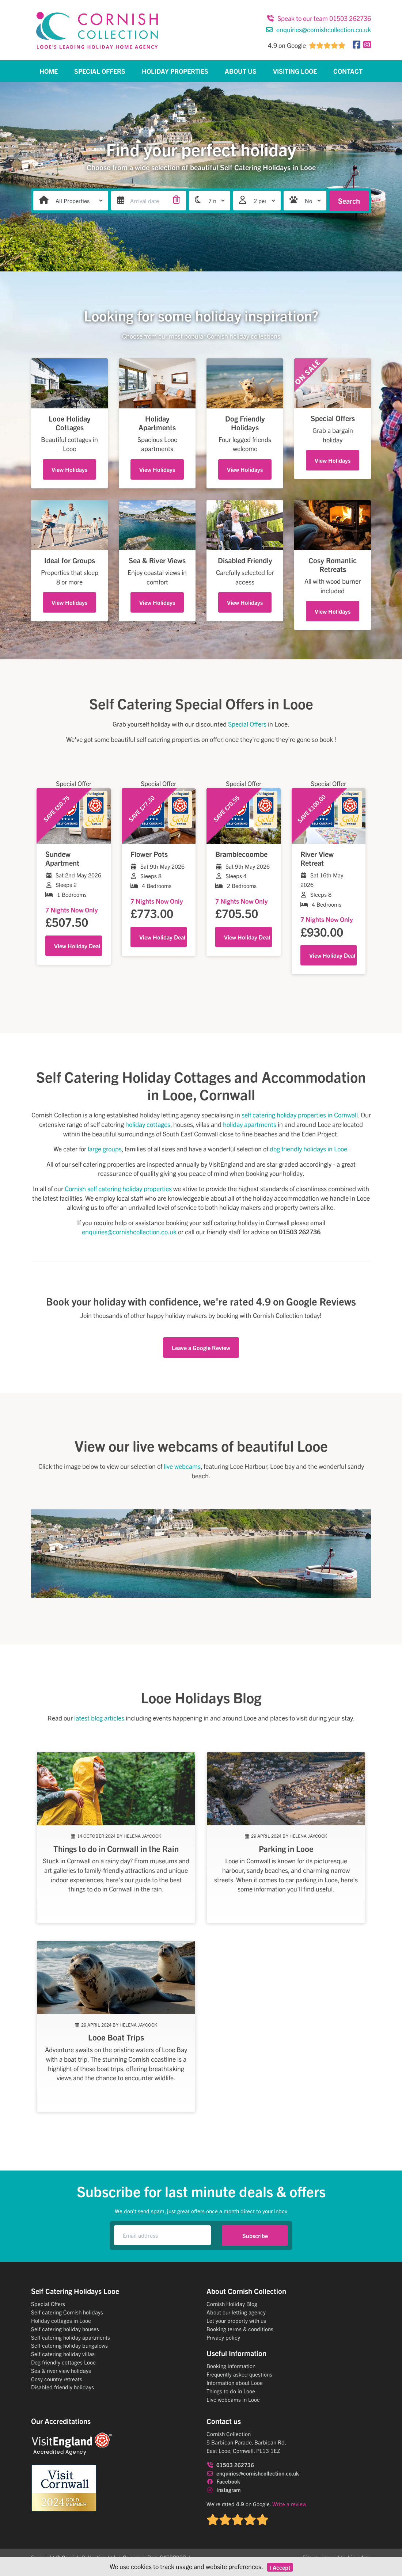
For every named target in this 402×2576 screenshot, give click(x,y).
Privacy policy (223, 2337)
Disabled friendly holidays (62, 2386)
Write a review (289, 2503)
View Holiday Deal (77, 945)
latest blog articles (99, 1718)
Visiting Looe (295, 71)
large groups (105, 1148)
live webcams (182, 1466)
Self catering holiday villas (63, 2353)
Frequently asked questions (239, 2374)
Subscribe (255, 2235)
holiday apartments (249, 1124)
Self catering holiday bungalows (69, 2345)
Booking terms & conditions (239, 2328)
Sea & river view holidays (61, 2370)
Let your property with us (236, 2320)
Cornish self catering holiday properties (118, 1188)
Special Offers (99, 71)
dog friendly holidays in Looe (308, 1148)
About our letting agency (236, 2312)
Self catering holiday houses (65, 2328)
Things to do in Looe (230, 2391)
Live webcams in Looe (233, 2399)
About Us (241, 71)
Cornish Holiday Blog (231, 2303)
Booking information (230, 2365)
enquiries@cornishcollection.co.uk (318, 29)
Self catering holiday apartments (70, 2337)
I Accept (280, 2567)
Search (349, 200)
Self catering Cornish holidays (67, 2312)
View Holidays (69, 469)
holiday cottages (147, 1124)
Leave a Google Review (201, 1347)
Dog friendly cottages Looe (63, 2362)
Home (48, 71)
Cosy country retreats (56, 2378)
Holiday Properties (175, 71)
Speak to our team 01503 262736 (318, 18)
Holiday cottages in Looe (61, 2320)
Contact (348, 71)
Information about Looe (234, 2382)
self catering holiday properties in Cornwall (300, 1114)
